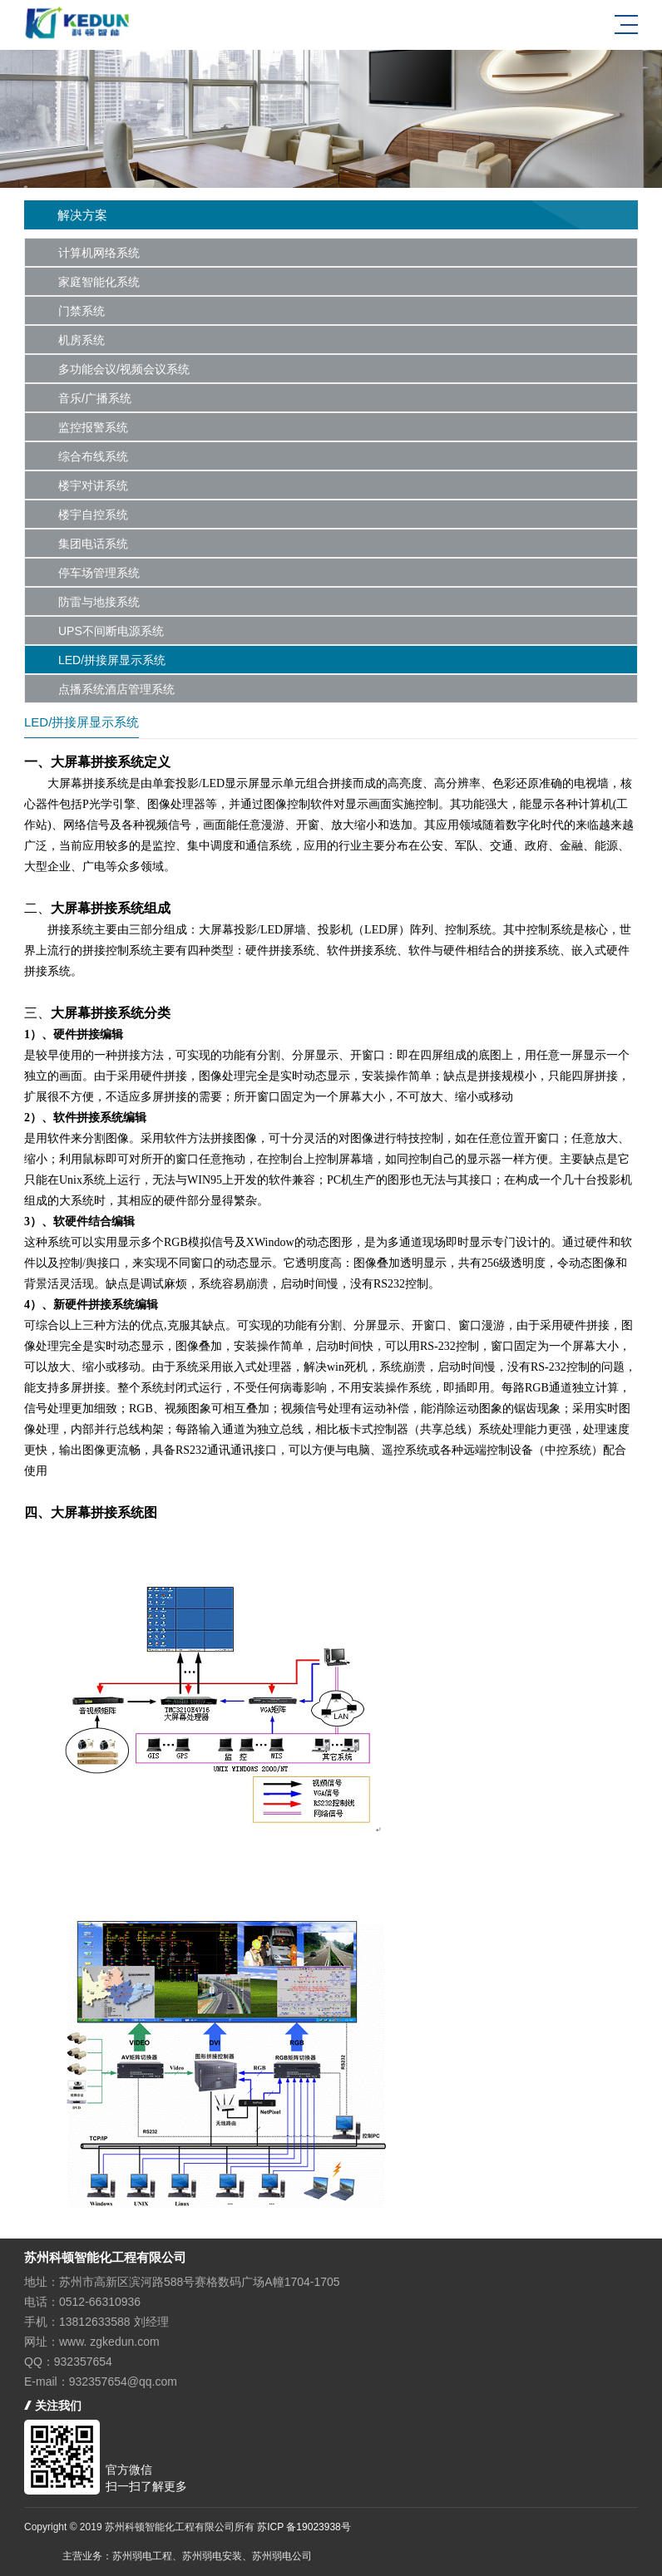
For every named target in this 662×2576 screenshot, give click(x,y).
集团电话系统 (93, 543)
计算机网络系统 (99, 252)
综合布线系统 (93, 456)
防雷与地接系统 (99, 601)
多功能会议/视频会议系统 (124, 369)
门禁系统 (81, 311)
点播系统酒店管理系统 (116, 689)
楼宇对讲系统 (93, 485)
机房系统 (81, 340)
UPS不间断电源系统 (111, 631)
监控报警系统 (93, 427)
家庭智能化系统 (99, 281)
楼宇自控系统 (93, 514)
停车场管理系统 (99, 572)
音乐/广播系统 (94, 398)
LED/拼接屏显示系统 (112, 660)
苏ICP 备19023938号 (304, 2527)
